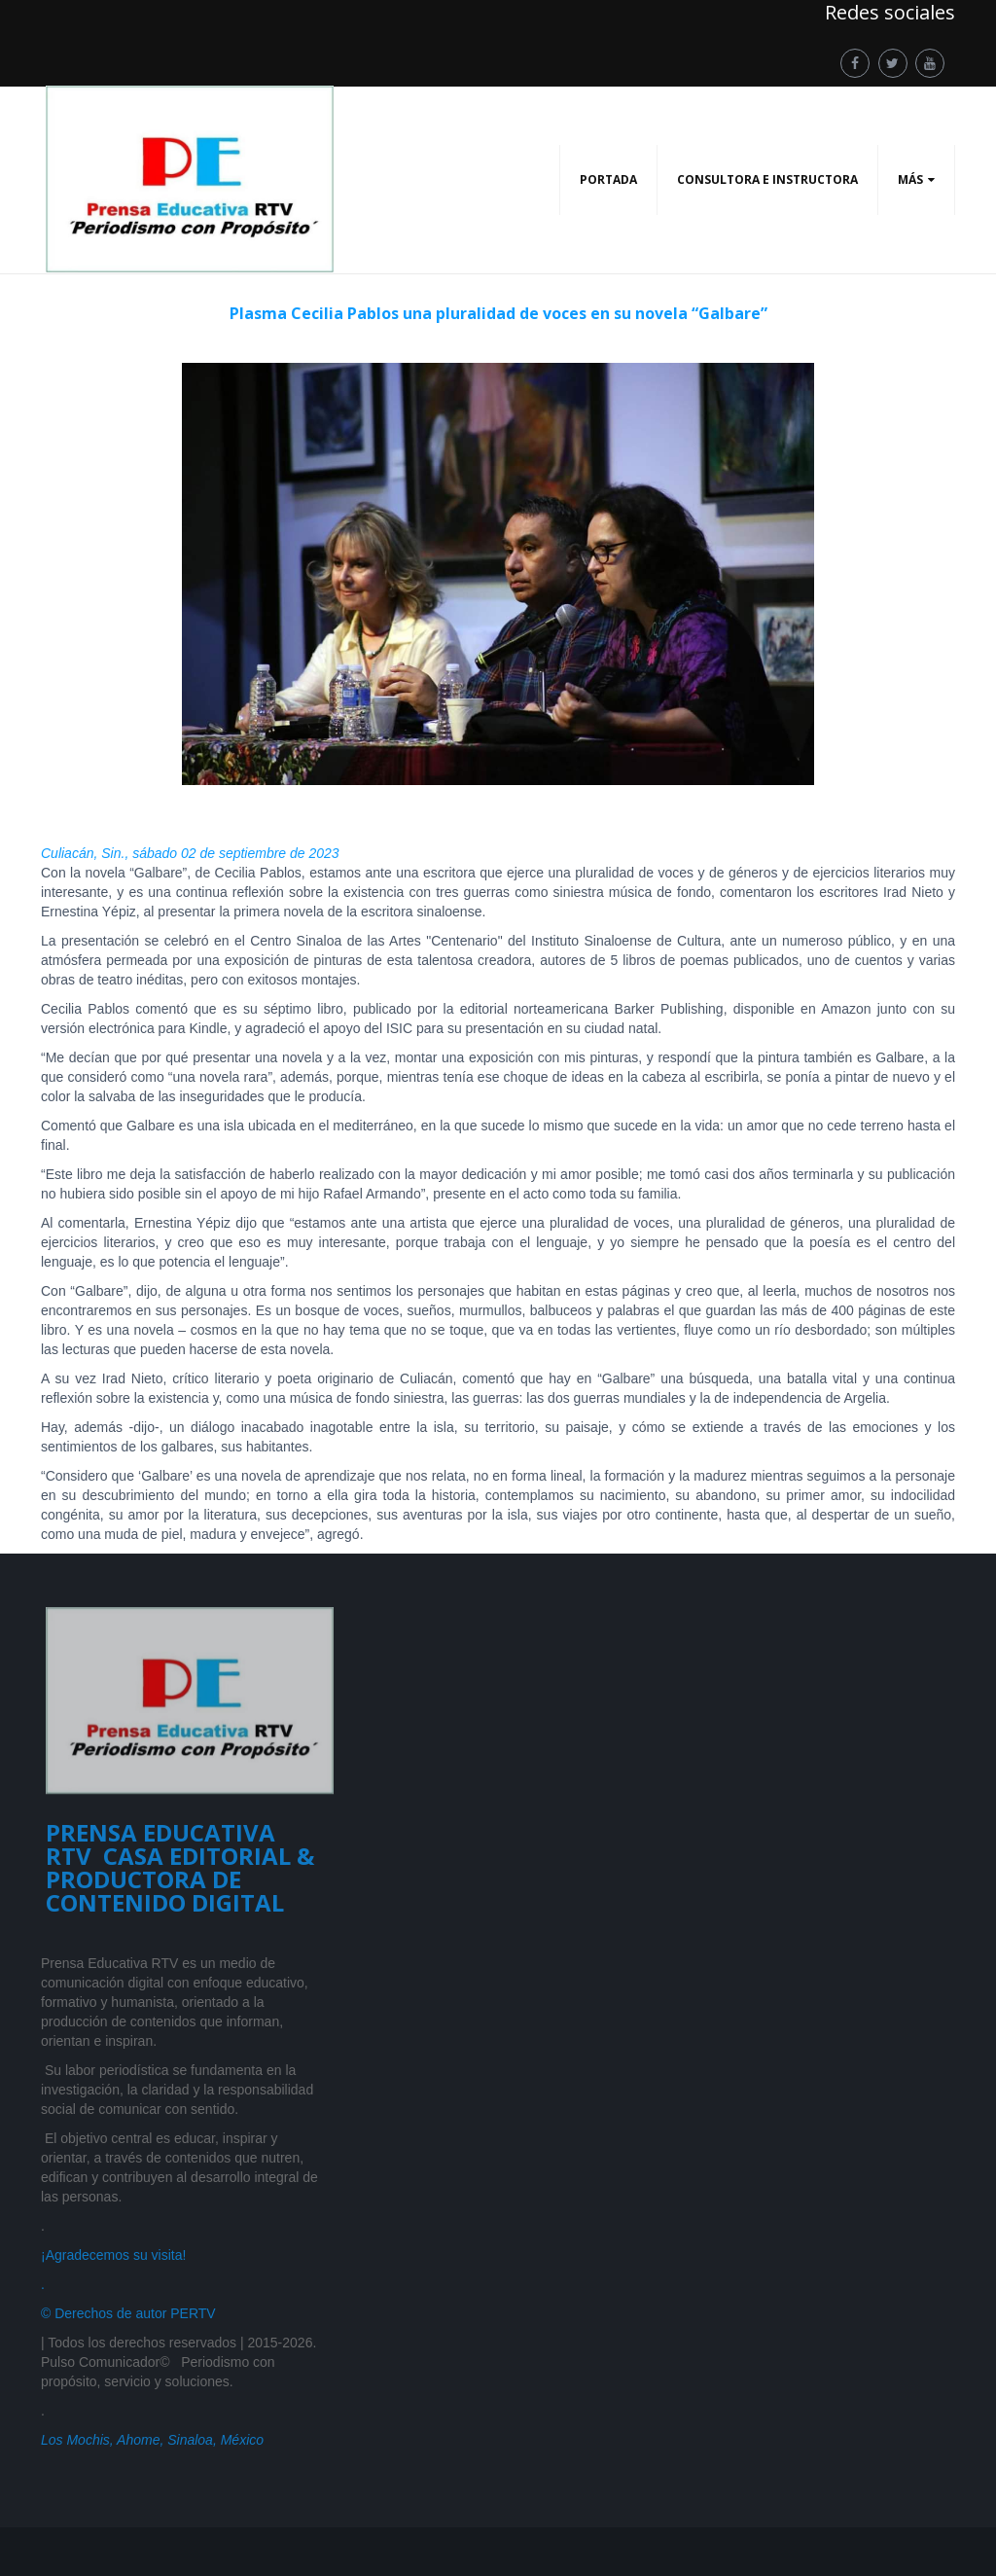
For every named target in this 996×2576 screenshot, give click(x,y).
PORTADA (608, 179)
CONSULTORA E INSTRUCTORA (767, 179)
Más (910, 179)
